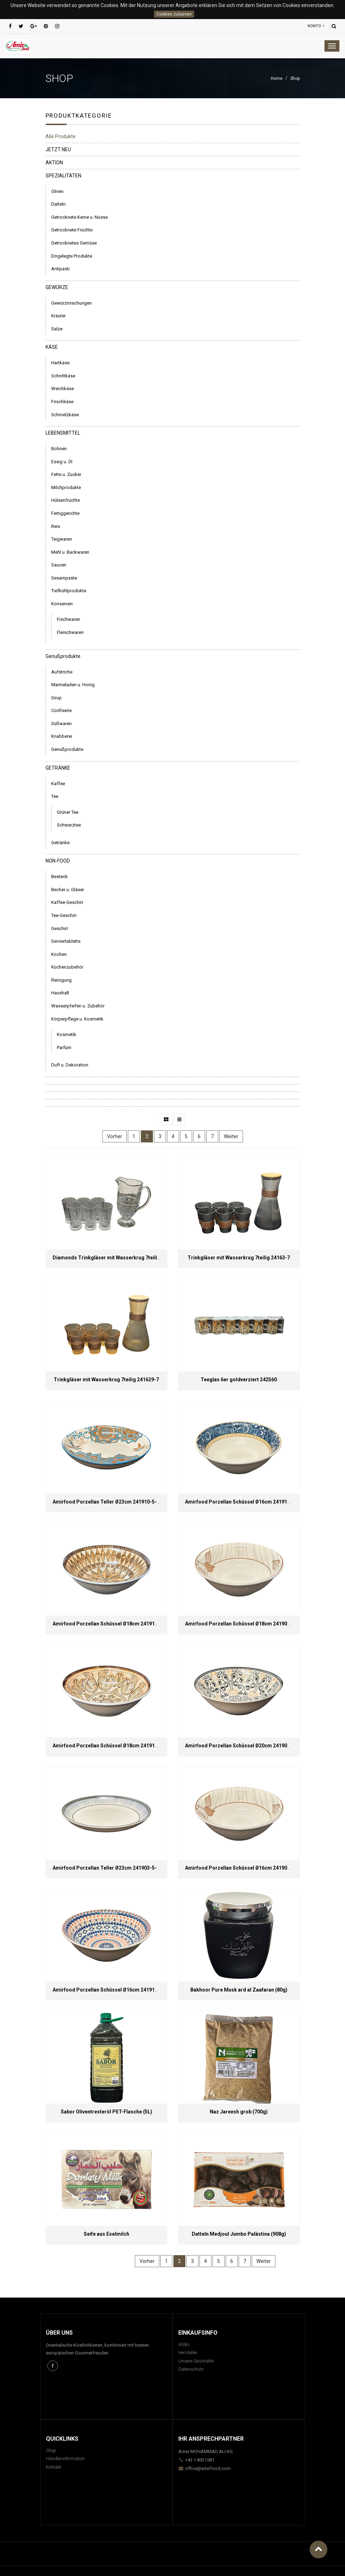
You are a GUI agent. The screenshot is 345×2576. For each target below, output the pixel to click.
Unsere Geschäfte (196, 2361)
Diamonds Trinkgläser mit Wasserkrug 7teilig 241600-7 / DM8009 (130, 1257)
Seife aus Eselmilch (106, 2234)
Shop (295, 78)
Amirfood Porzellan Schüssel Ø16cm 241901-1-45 (244, 1868)
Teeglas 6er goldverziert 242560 (239, 1379)
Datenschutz (191, 2369)
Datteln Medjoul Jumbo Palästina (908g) (239, 2234)
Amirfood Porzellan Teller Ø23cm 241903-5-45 (107, 1868)
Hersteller (187, 2352)
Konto (316, 26)
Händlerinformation (65, 2458)
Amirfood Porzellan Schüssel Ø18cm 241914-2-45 (111, 1745)
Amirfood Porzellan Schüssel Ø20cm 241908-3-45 (244, 1745)
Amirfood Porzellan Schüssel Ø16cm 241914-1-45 (244, 1502)
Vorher (114, 1136)
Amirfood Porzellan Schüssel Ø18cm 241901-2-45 (244, 1624)
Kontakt (53, 2467)
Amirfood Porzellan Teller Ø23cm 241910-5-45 (107, 1502)
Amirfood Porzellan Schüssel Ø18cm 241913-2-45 (111, 1624)
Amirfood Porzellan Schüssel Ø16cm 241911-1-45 (111, 1990)
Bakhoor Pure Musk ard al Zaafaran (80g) (238, 1990)
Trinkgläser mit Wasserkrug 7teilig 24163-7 (239, 1257)
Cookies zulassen (174, 14)
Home (276, 78)
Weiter (231, 1136)
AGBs (184, 2344)
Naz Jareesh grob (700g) (239, 2112)
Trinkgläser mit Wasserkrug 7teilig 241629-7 (106, 1379)
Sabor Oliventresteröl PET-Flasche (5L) (106, 2112)
